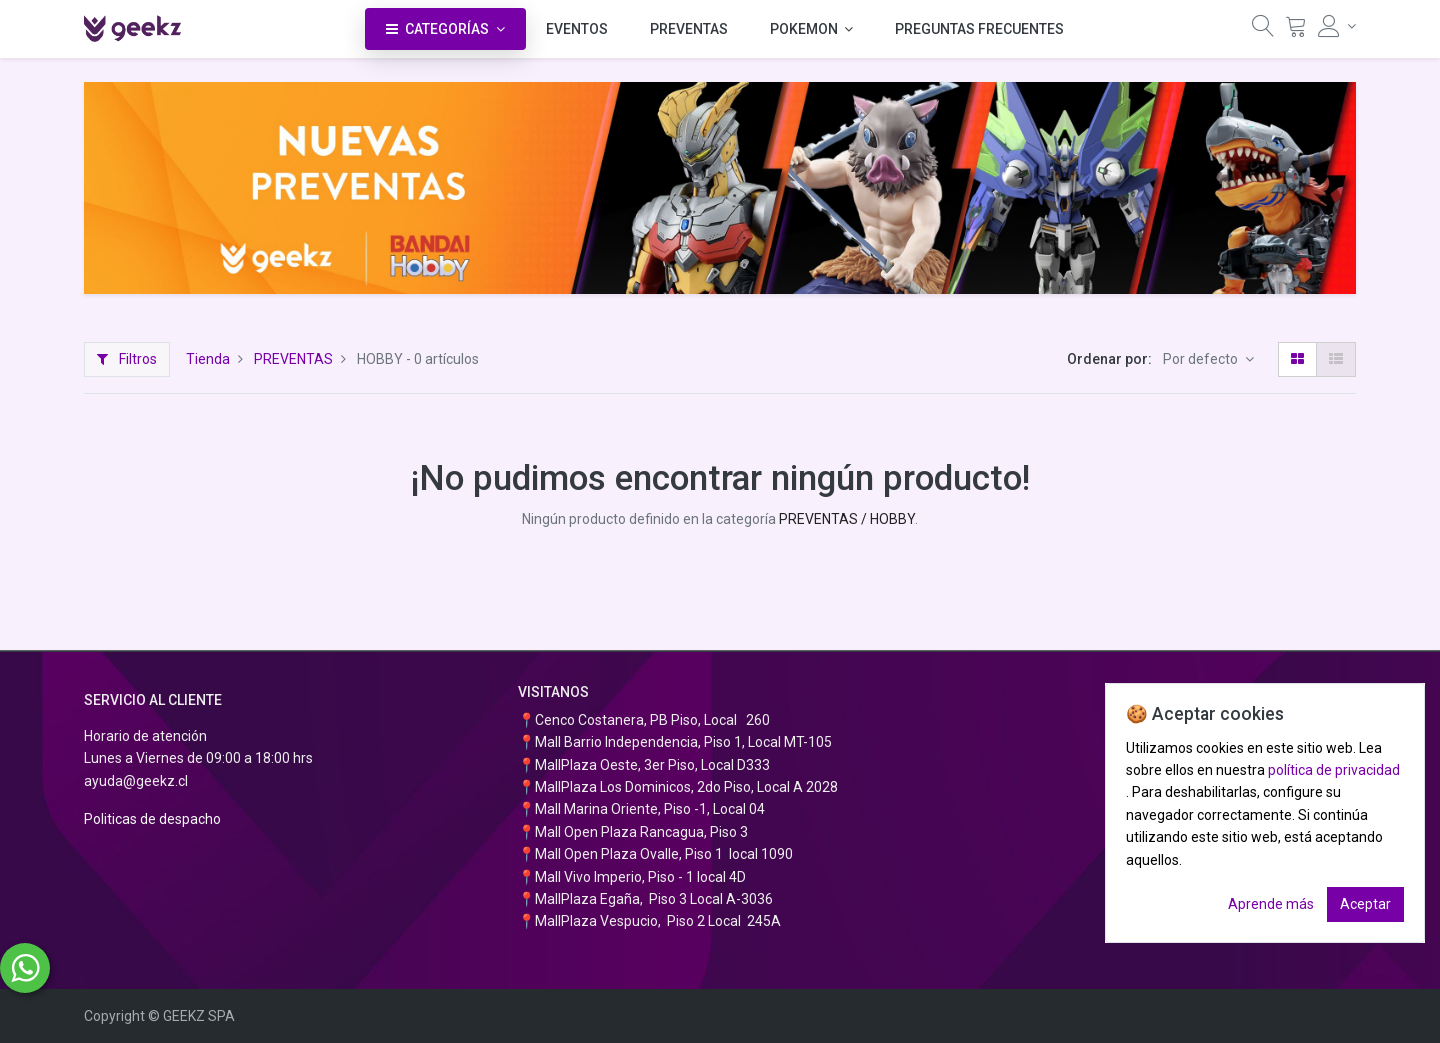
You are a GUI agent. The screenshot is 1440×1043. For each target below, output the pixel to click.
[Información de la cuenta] (1337, 26)
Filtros (127, 359)
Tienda (208, 359)
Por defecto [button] (1202, 359)
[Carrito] (1296, 31)
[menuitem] (577, 29)
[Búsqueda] (1263, 31)
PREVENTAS (293, 359)
